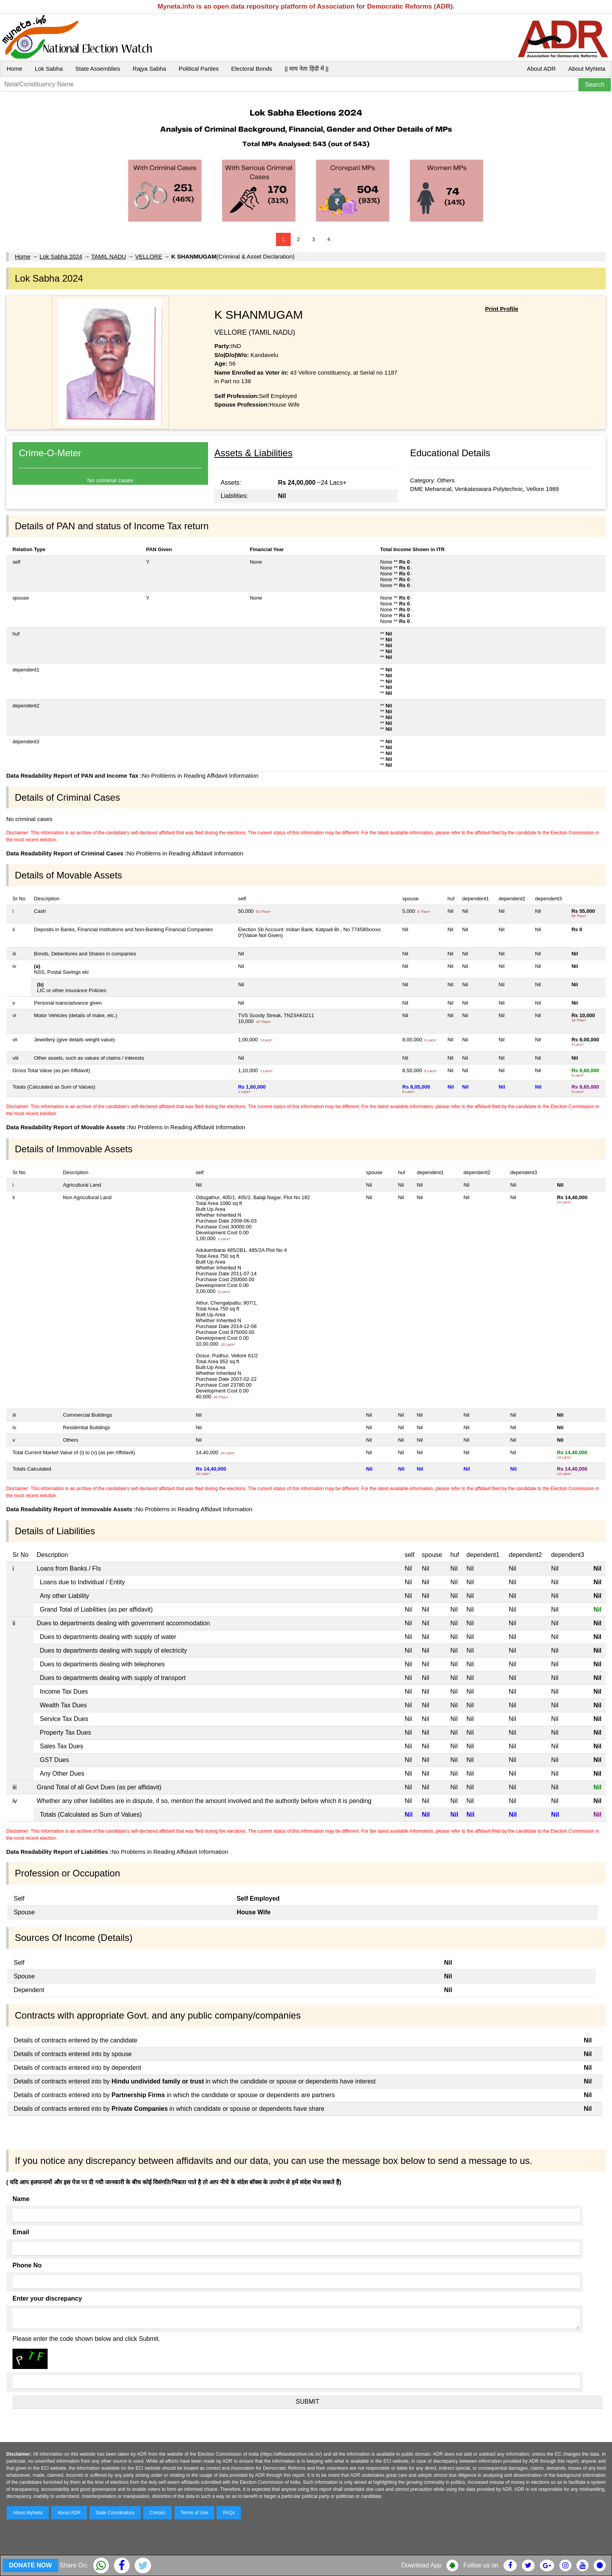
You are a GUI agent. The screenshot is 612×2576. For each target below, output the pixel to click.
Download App (421, 2565)
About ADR (541, 68)
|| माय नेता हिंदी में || (306, 68)
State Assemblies (97, 68)
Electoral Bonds (251, 68)
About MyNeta (586, 68)
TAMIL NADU (108, 256)
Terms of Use (194, 2512)
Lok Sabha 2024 (60, 256)
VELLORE (148, 256)
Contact (157, 2512)
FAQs (229, 2512)
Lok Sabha (49, 68)
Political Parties (199, 68)
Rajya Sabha (149, 68)
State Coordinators (115, 2512)
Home (14, 68)
